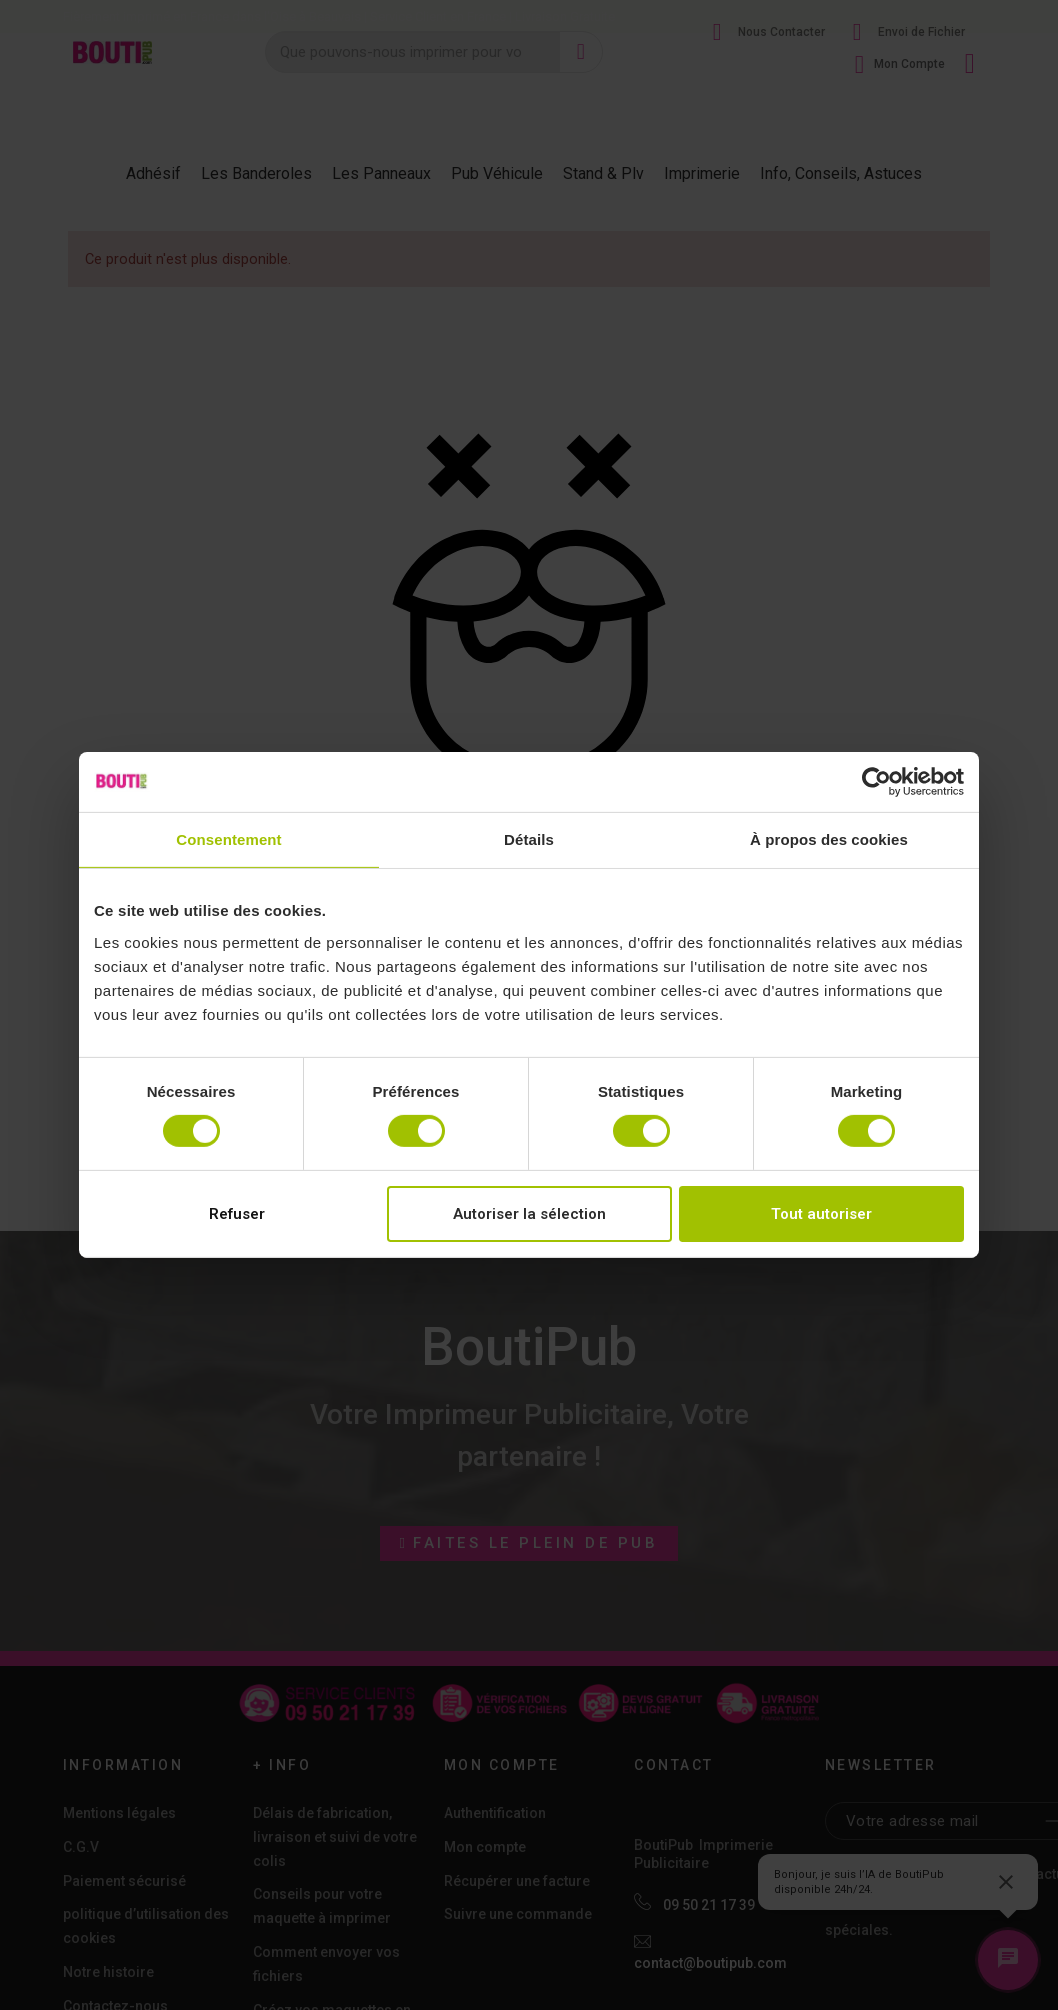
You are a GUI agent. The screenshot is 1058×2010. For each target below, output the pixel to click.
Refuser (237, 1214)
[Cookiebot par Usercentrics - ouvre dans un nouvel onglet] (876, 782)
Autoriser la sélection (529, 1214)
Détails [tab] (529, 839)
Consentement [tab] (228, 839)
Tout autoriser (821, 1214)
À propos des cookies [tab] (829, 839)
